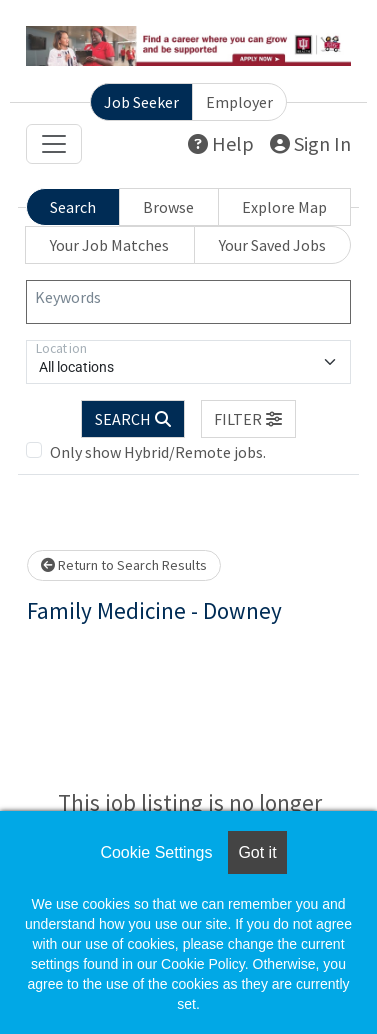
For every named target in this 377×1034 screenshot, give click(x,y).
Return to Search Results (124, 565)
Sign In (310, 143)
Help (221, 143)
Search (73, 207)
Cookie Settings (156, 852)
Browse (168, 207)
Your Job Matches (109, 245)
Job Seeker (141, 102)
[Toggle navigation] (54, 144)
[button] (249, 419)
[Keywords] (188, 302)
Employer (239, 102)
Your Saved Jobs (272, 245)
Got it (257, 852)
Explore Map (284, 207)
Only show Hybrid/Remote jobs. (158, 452)
